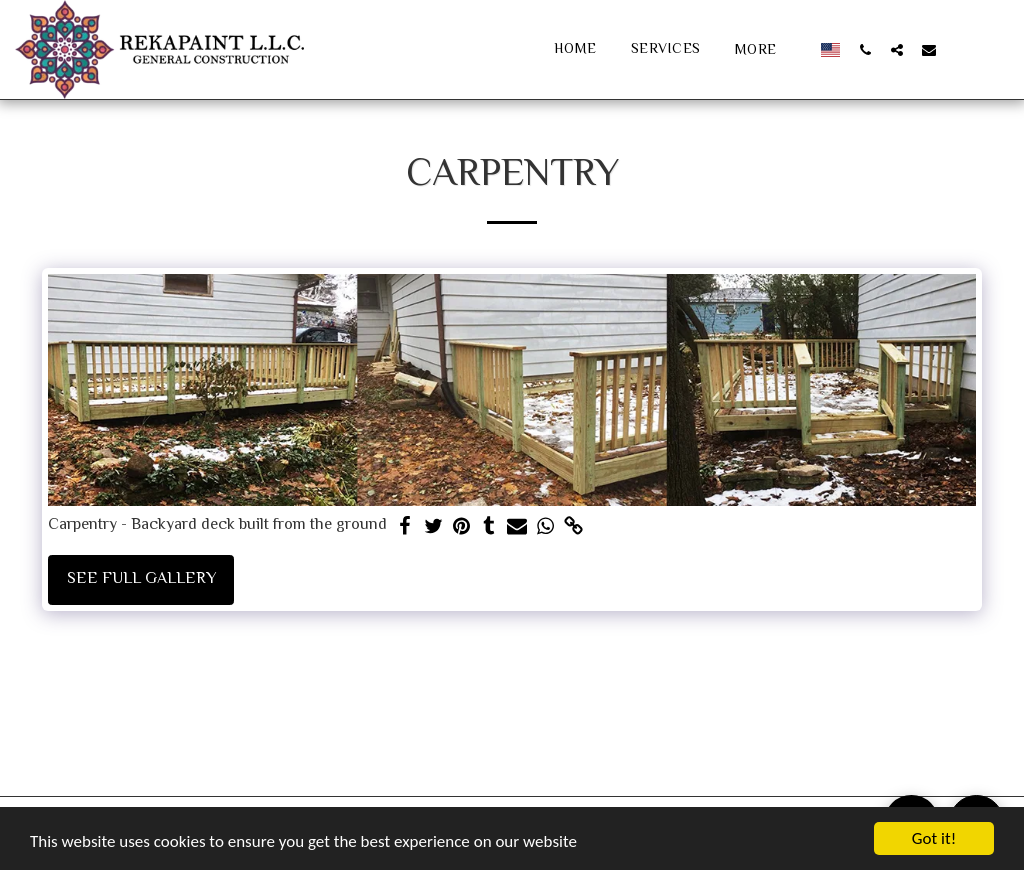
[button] (865, 49)
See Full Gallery (141, 579)
